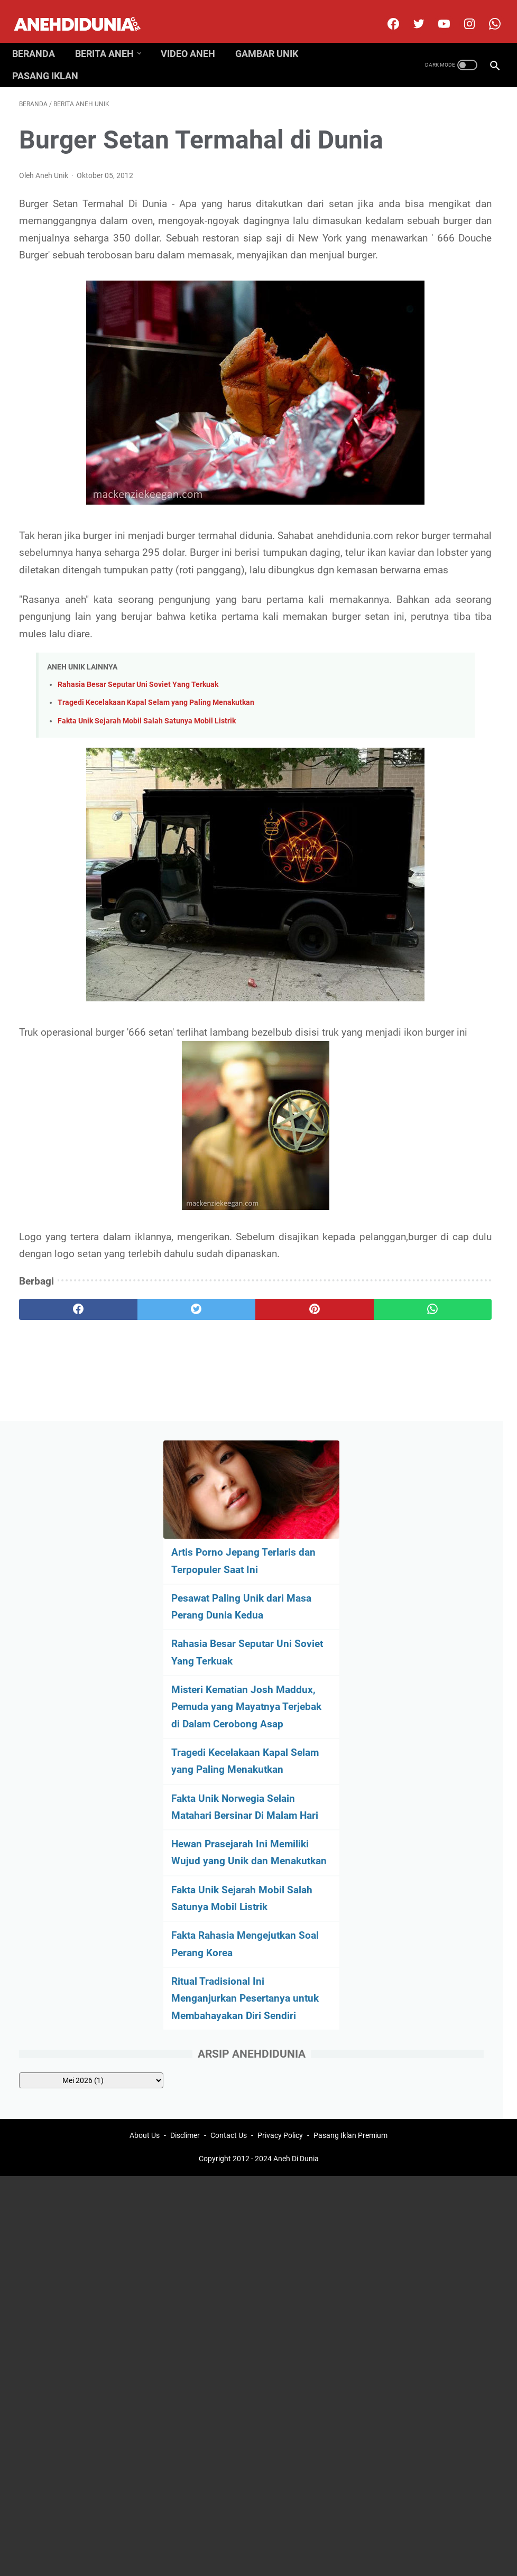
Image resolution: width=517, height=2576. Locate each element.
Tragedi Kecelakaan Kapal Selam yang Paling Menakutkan (156, 808)
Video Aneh (195, 36)
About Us (145, 1546)
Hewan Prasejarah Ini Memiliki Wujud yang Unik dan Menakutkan (433, 589)
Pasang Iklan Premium (350, 1546)
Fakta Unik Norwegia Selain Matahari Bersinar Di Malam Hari (436, 526)
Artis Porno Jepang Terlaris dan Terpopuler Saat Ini (437, 195)
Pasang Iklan (52, 58)
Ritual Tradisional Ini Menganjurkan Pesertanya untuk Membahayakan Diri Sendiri (430, 795)
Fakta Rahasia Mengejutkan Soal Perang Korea (425, 715)
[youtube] (435, 12)
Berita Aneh (111, 36)
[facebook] (385, 12)
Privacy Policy (280, 1546)
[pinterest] (218, 1433)
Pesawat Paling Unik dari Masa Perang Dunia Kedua (430, 258)
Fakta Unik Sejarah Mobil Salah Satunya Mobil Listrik (147, 826)
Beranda (40, 36)
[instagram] (461, 12)
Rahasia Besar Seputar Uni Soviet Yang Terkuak (138, 790)
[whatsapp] (298, 1433)
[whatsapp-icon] (486, 12)
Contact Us (228, 1546)
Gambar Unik (273, 36)
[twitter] (410, 12)
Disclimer (185, 1546)
